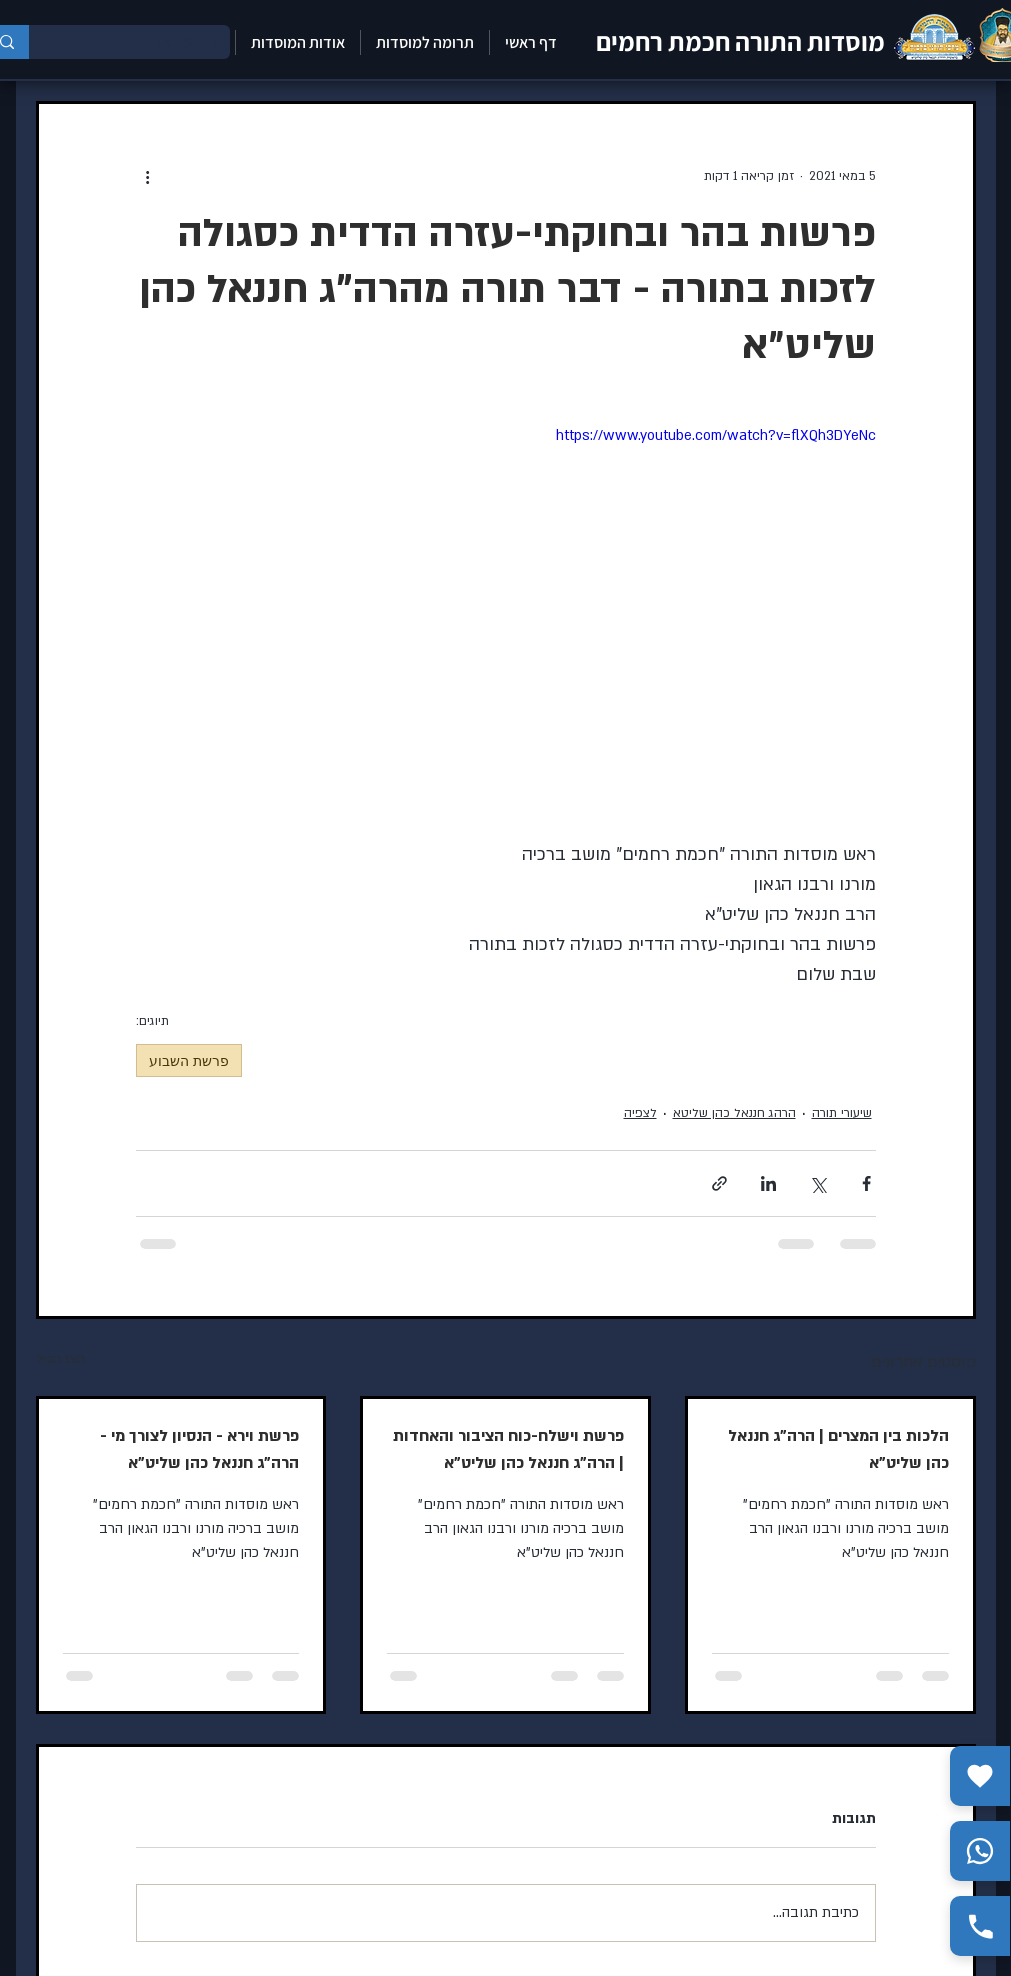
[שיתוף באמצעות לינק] (719, 1183)
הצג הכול (60, 1359)
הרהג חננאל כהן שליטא (734, 1113)
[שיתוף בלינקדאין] (768, 1183)
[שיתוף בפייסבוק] (866, 1183)
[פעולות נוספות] (148, 176)
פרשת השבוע (189, 1060)
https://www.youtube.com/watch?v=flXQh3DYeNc (716, 435)
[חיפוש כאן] (144, 42)
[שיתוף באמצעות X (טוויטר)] (817, 1183)
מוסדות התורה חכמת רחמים (740, 41)
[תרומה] (980, 1776)
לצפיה (640, 1113)
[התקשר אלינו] (980, 1926)
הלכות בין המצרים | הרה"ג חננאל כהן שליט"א (838, 1449)
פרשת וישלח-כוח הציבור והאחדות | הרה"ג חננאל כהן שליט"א (508, 1449)
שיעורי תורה (842, 1113)
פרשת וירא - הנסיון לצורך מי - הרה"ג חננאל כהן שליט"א (199, 1449)
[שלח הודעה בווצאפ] (980, 1851)
